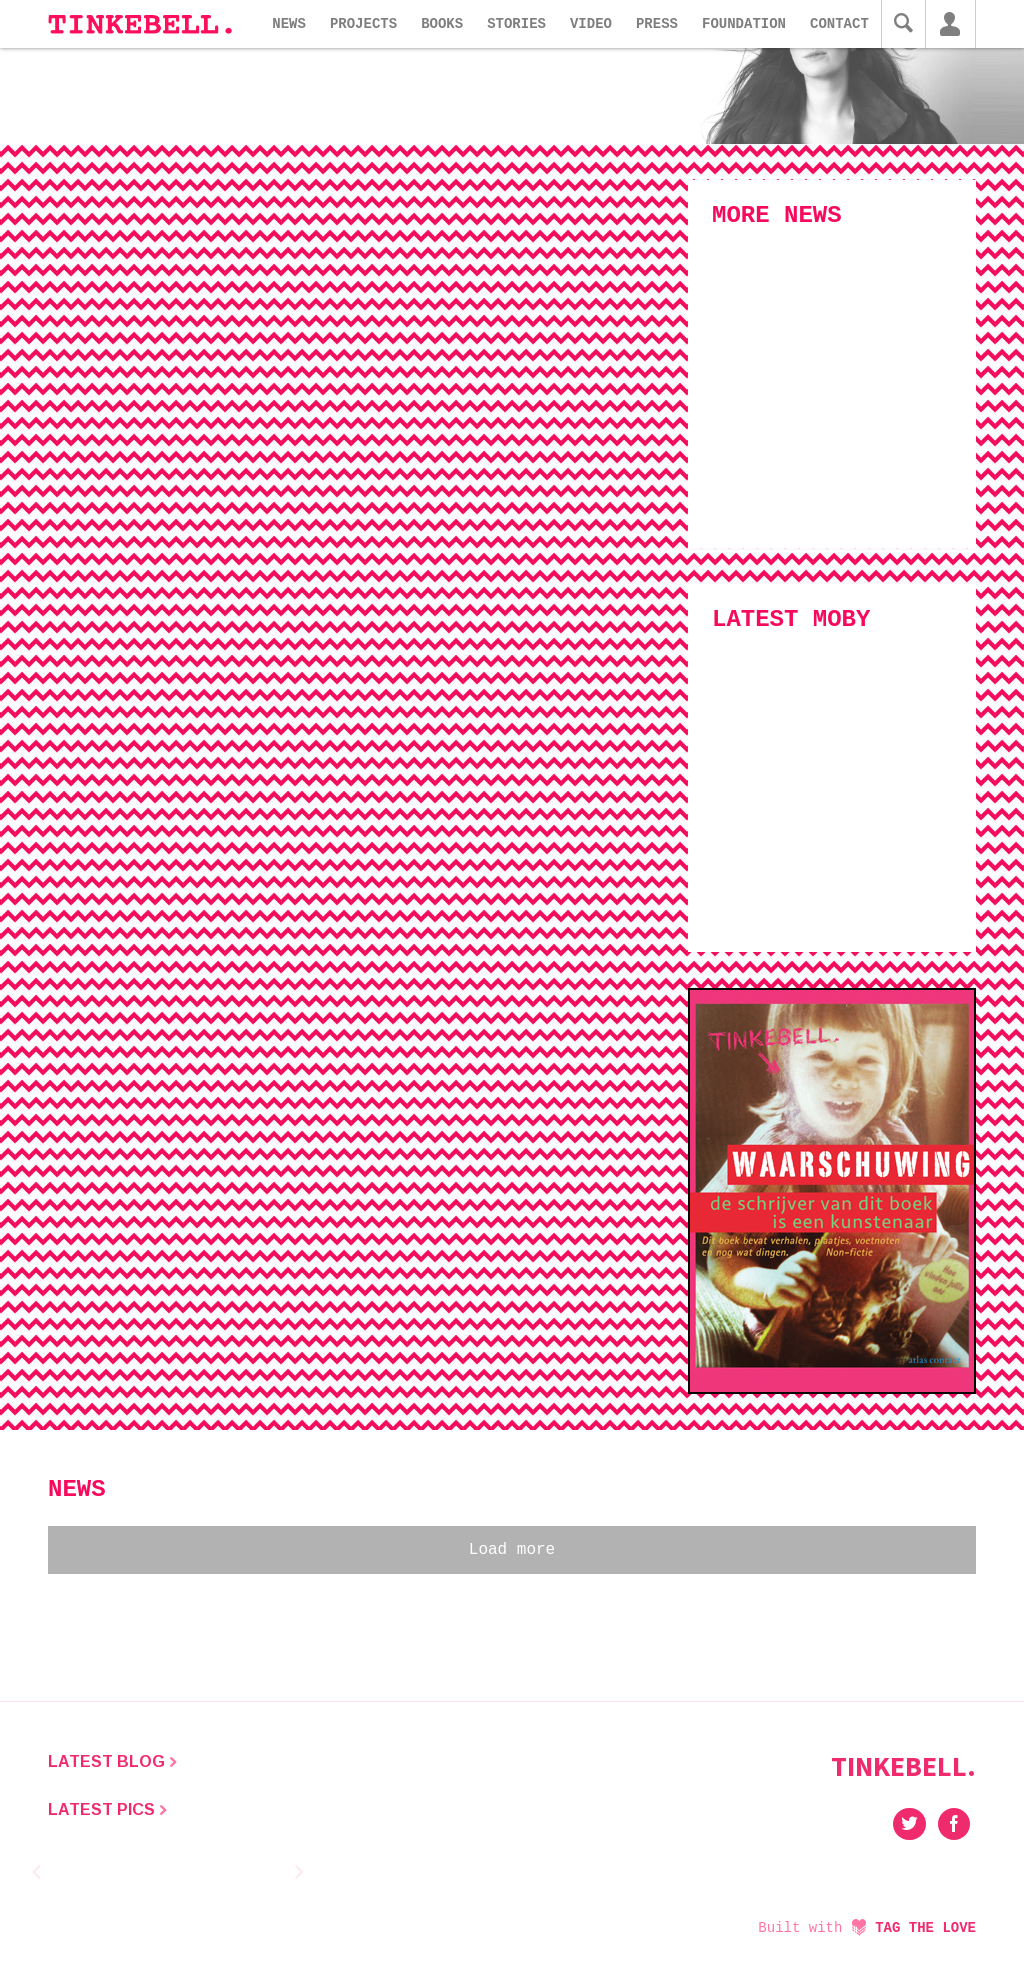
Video (591, 24)
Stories (516, 24)
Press (657, 24)
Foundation (744, 24)
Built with (867, 1928)
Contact (839, 24)
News (289, 24)
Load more (512, 1550)
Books (442, 24)
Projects (363, 24)
